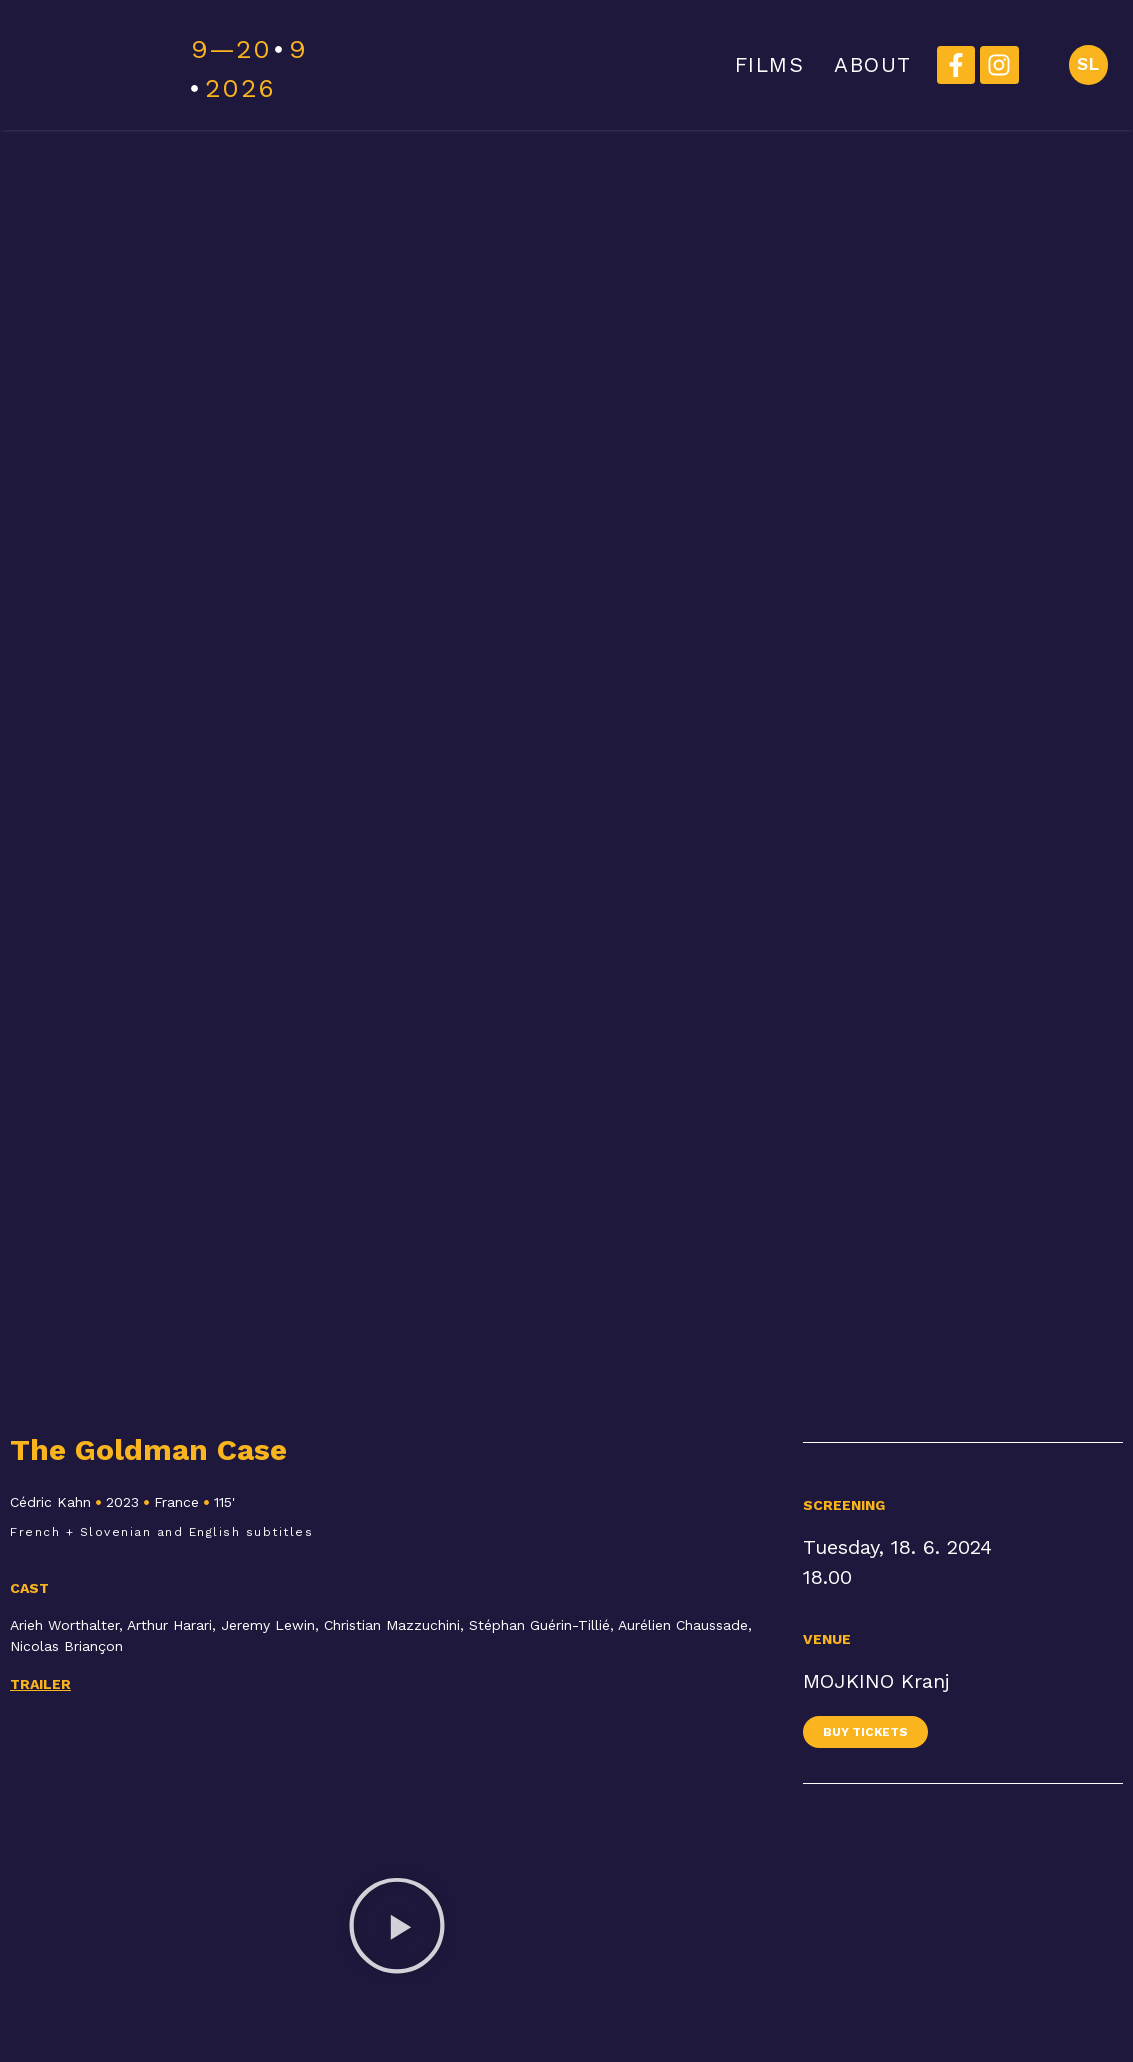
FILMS (768, 65)
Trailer (40, 1684)
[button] (397, 1928)
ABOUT (872, 65)
